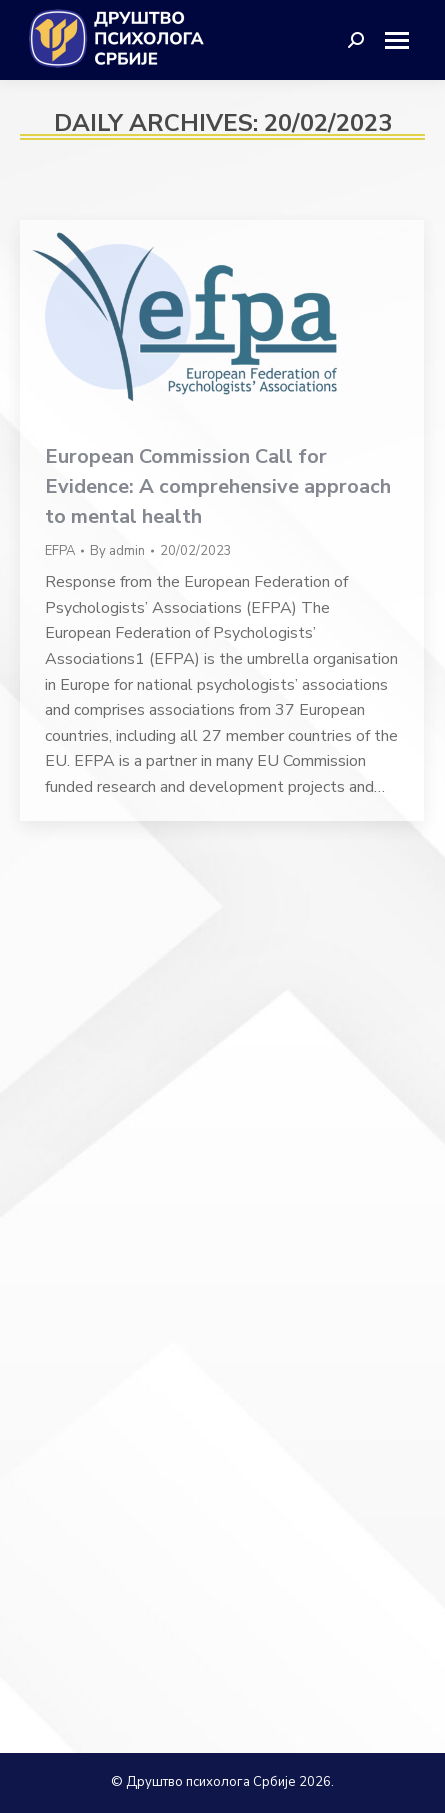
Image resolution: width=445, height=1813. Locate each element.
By (117, 551)
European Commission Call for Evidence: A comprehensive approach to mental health (218, 486)
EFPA (60, 551)
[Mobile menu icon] (404, 40)
